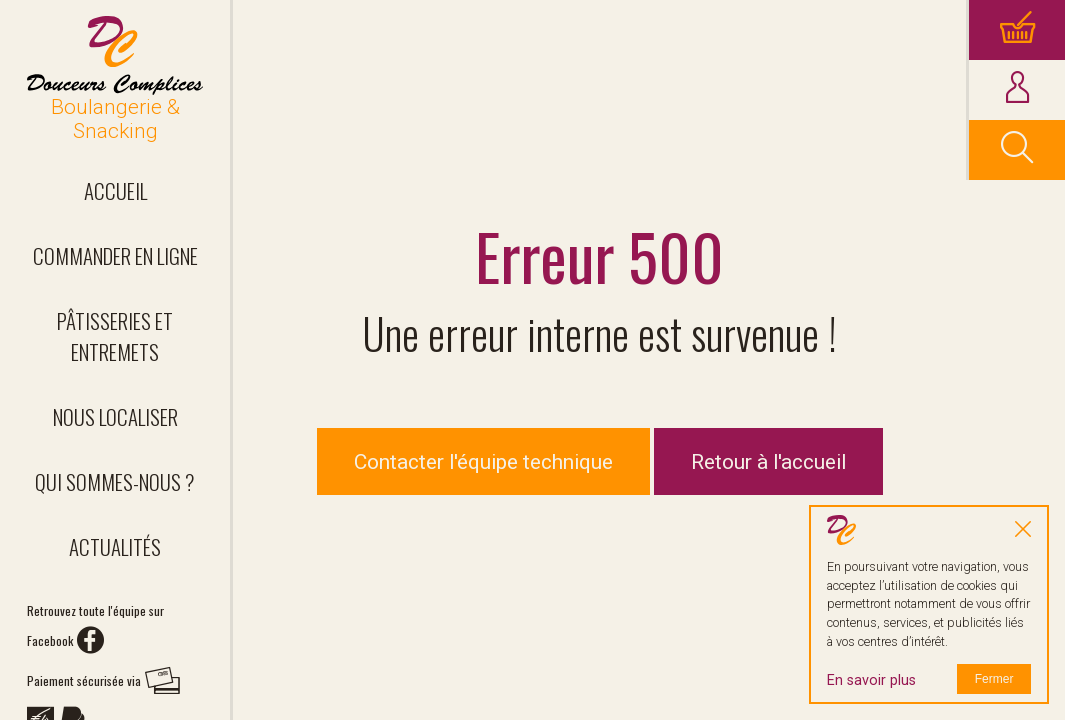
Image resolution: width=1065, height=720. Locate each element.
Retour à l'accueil (768, 462)
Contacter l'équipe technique (483, 462)
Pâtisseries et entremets (115, 336)
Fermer (994, 679)
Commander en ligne (115, 255)
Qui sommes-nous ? (115, 481)
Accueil (115, 190)
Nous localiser (115, 416)
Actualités (115, 546)
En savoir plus (871, 680)
